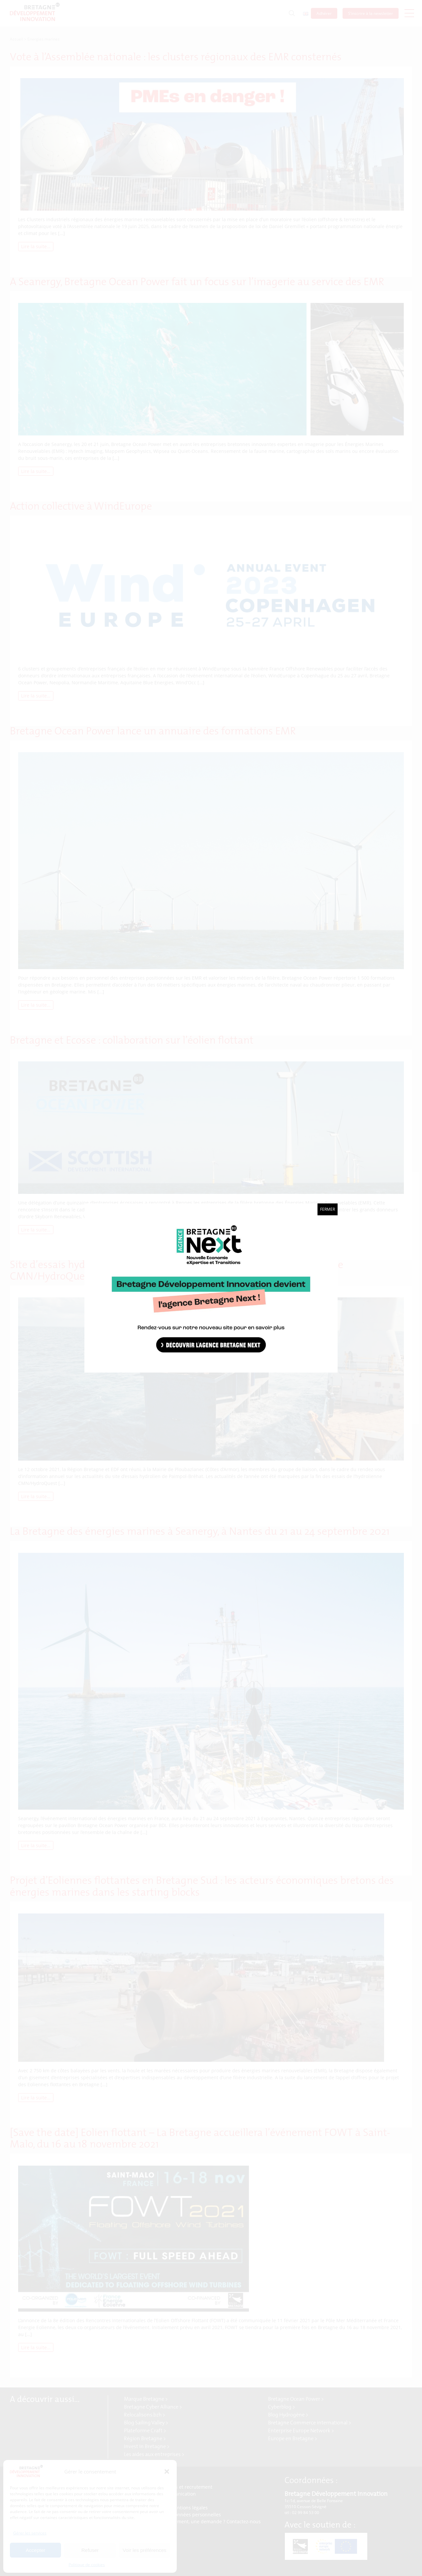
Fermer (327, 1209)
